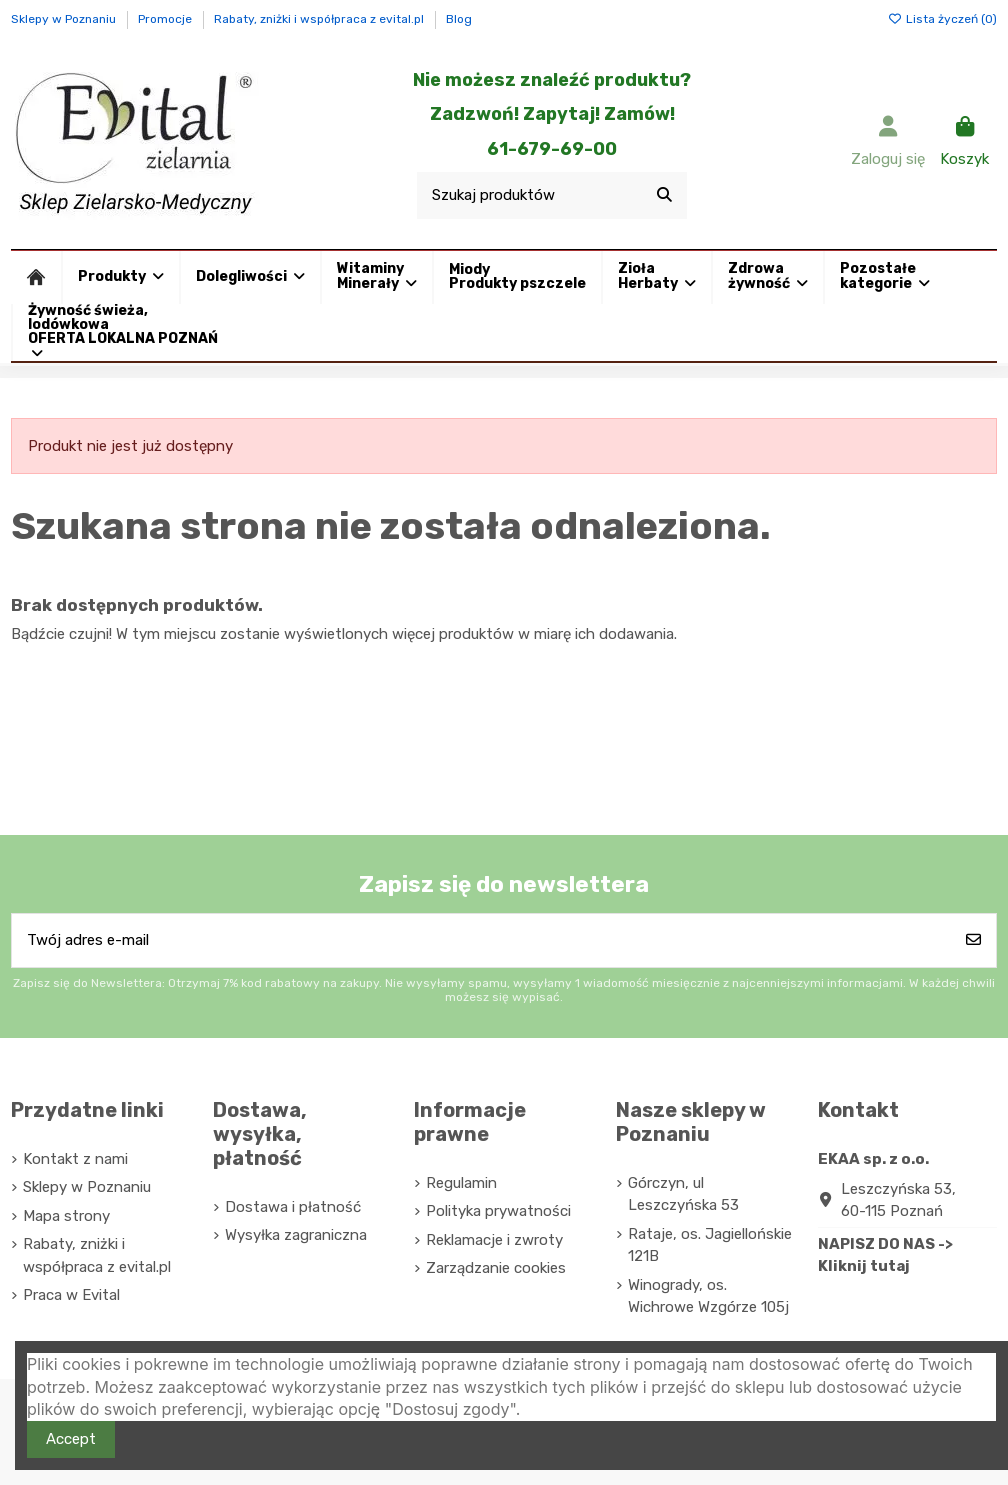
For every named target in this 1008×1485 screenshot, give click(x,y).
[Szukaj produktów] (664, 195)
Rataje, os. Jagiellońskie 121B (710, 1245)
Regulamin (461, 1183)
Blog (459, 19)
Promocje (166, 19)
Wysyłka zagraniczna (296, 1235)
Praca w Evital (71, 1295)
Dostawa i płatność (293, 1207)
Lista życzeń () (942, 19)
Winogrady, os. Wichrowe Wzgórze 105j (708, 1296)
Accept (71, 1439)
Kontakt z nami (75, 1159)
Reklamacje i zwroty (494, 1240)
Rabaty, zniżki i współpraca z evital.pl (320, 19)
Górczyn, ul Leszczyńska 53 (683, 1194)
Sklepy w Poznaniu (65, 19)
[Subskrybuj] (973, 940)
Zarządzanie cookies (496, 1268)
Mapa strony (66, 1216)
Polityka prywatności (498, 1211)
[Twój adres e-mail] (482, 940)
